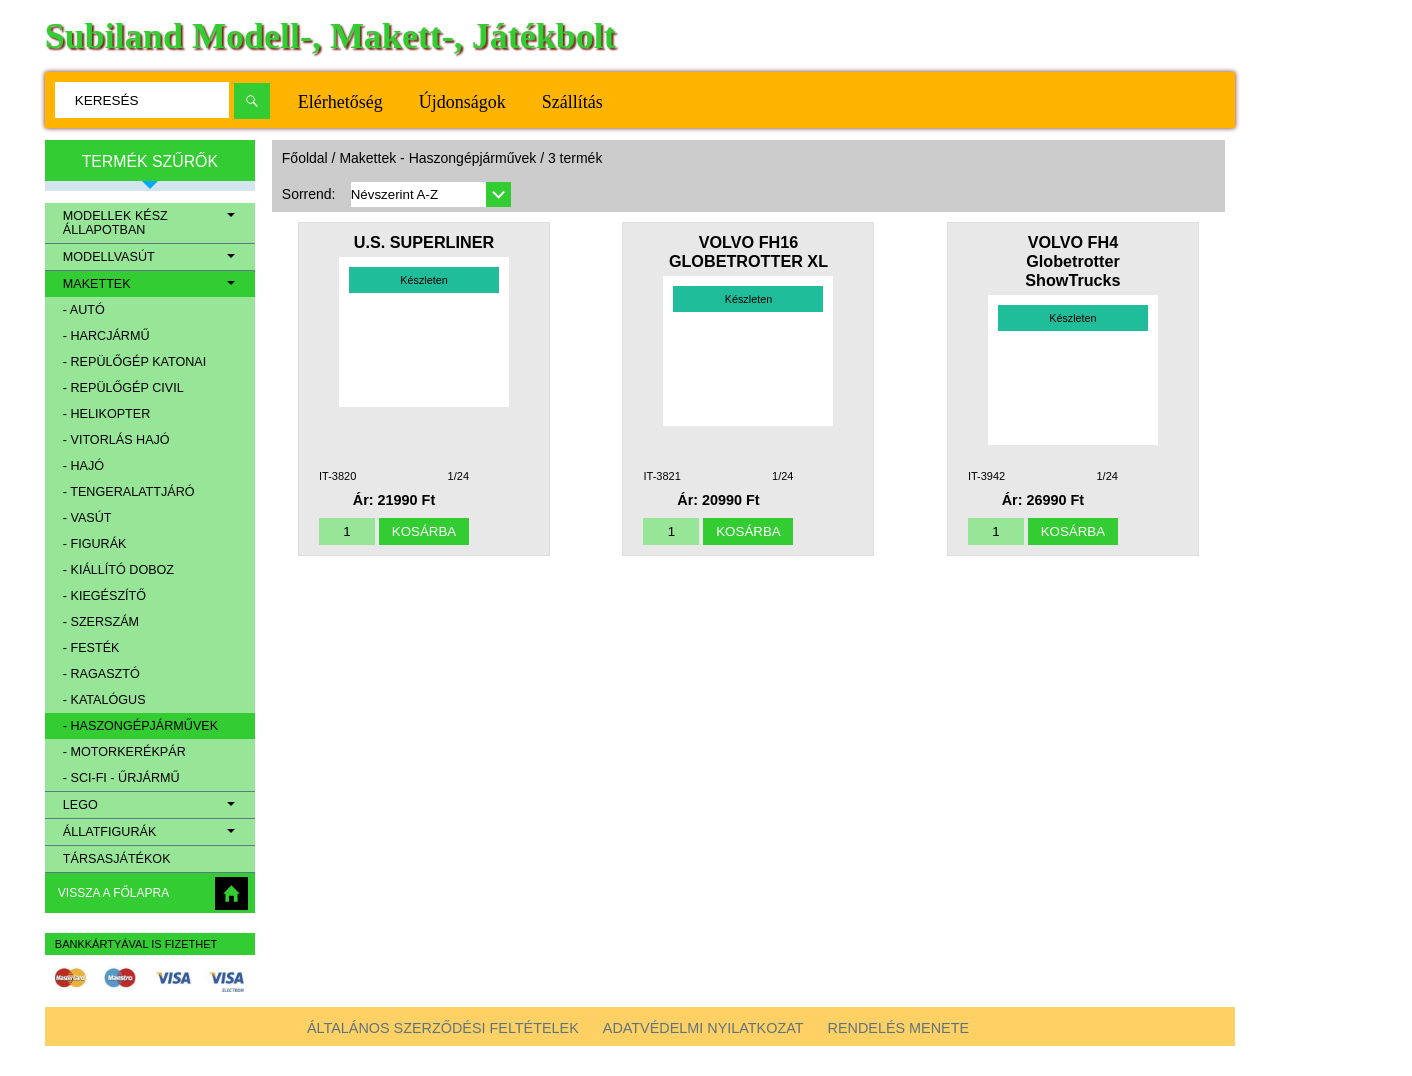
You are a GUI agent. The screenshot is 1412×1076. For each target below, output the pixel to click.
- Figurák (95, 544)
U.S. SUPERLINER (424, 242)
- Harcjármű (106, 336)
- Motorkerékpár (124, 752)
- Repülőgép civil (123, 388)
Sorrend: (309, 194)
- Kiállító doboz (118, 570)
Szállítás (572, 102)
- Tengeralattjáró (129, 492)
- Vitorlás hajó (116, 440)
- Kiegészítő (104, 596)
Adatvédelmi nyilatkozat (703, 1028)
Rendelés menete (899, 1028)
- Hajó (83, 466)
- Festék (91, 648)
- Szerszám (101, 622)
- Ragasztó (101, 674)
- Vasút (87, 518)
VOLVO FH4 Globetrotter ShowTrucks (1072, 261)
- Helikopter (106, 414)
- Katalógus (104, 700)
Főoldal (305, 158)
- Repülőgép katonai (134, 362)
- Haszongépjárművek (140, 726)
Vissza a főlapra (113, 893)
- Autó (84, 310)
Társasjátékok (117, 859)
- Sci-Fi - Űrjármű (121, 778)
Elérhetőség (340, 102)
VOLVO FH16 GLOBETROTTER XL (748, 251)
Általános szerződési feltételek (443, 1028)
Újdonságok (462, 102)
